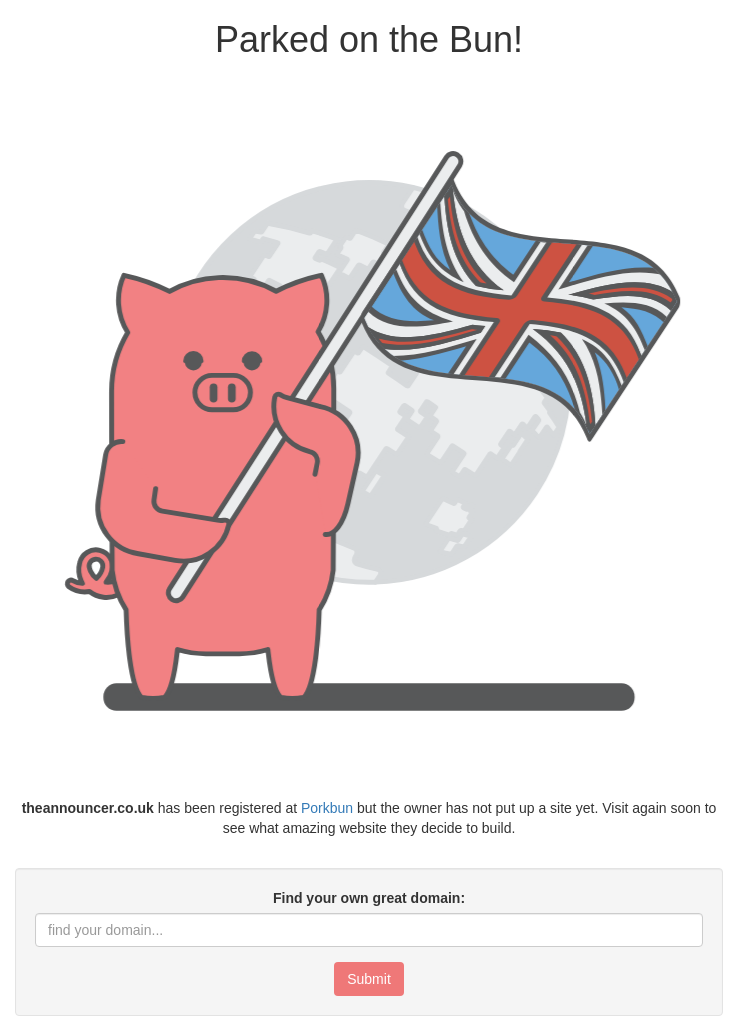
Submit (369, 979)
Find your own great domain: (369, 898)
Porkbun (327, 808)
